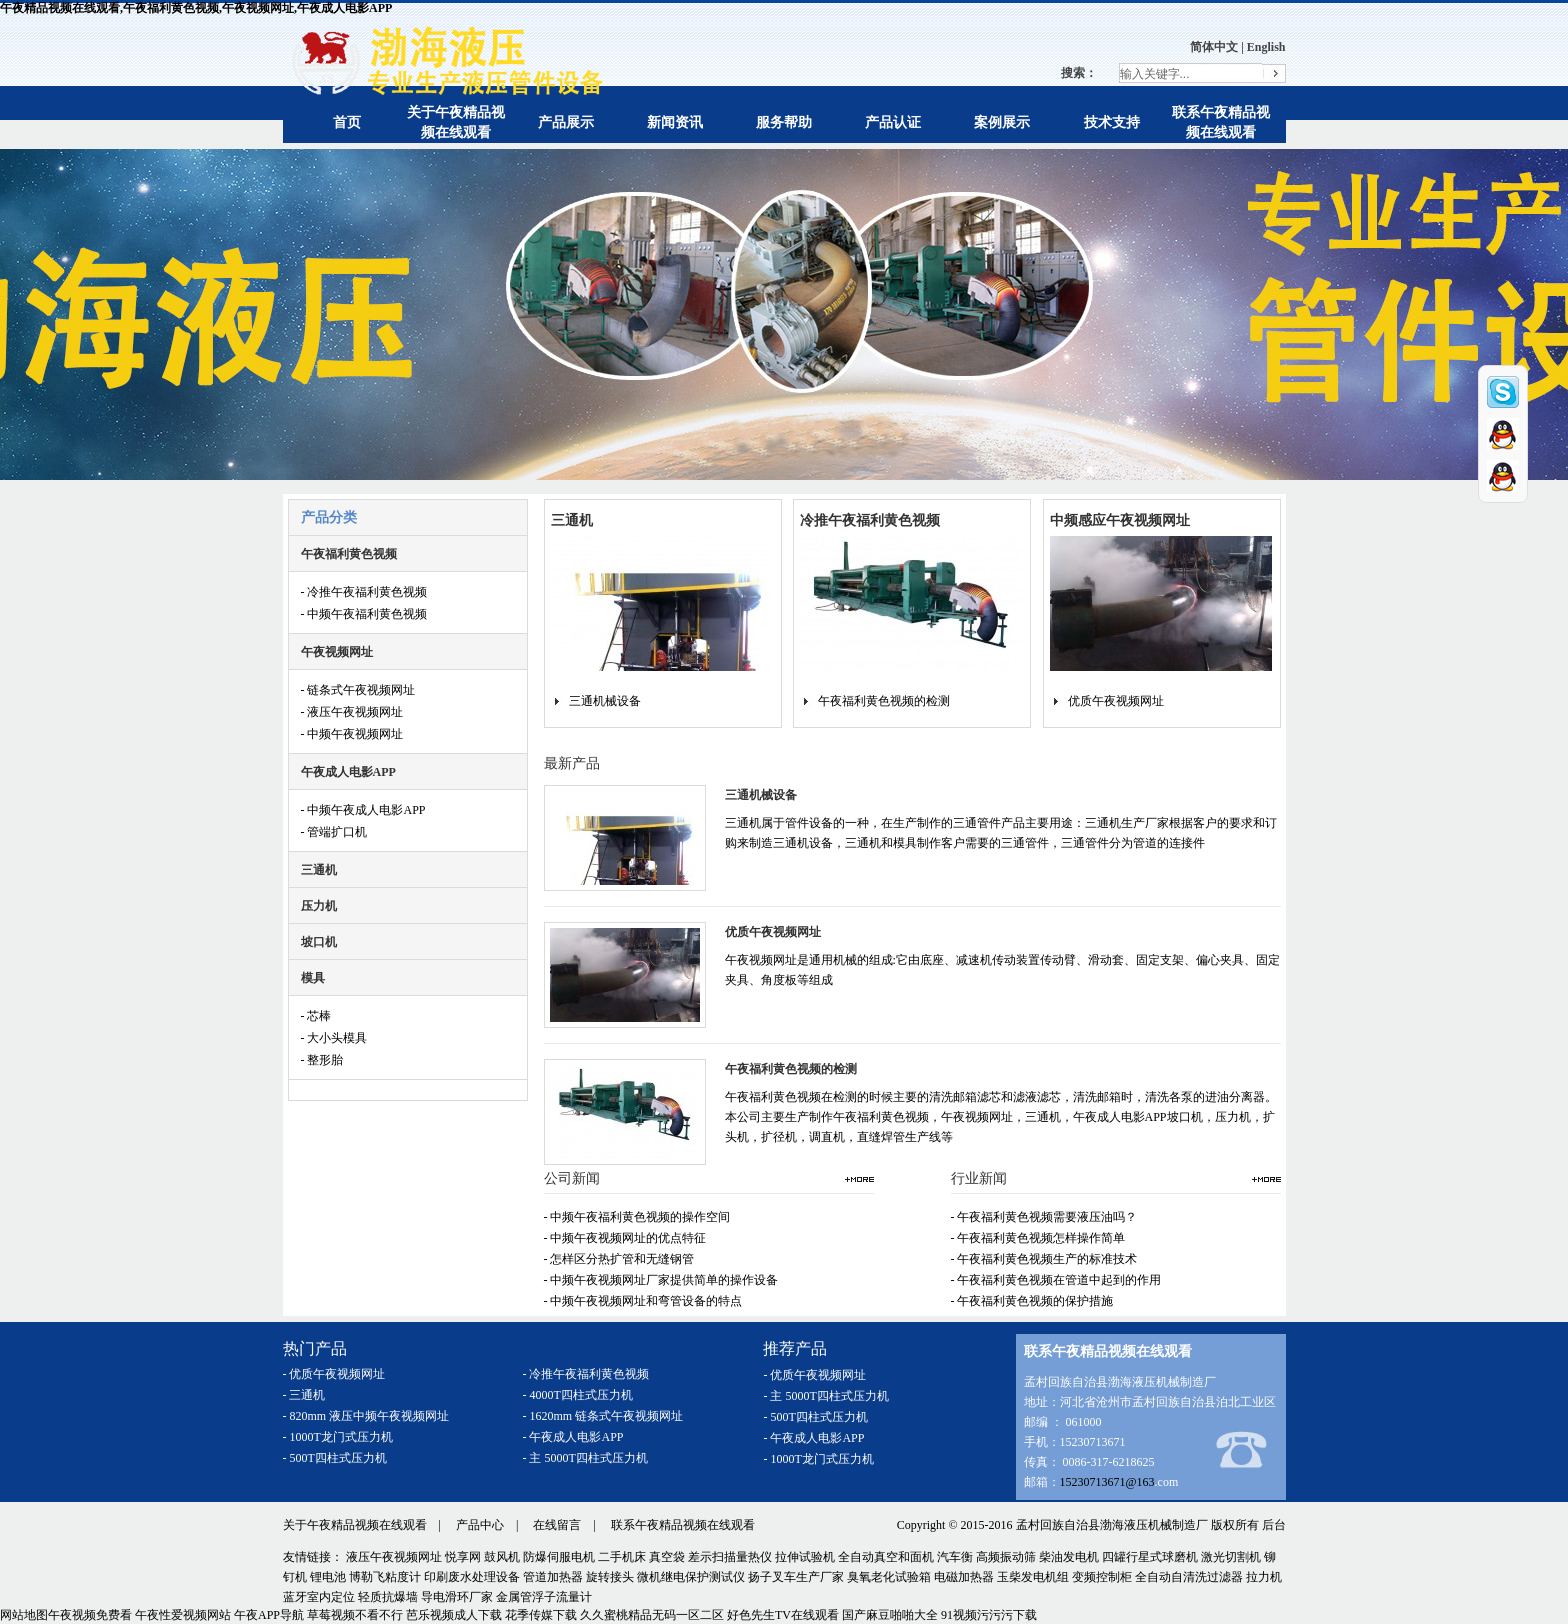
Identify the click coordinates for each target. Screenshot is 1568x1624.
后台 (1274, 1525)
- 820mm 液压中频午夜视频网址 (366, 1416)
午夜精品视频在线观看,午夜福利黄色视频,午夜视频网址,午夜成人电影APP (196, 8)
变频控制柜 (1102, 1577)
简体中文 (1214, 47)
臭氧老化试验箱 (889, 1577)
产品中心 (480, 1525)
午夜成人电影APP (348, 772)
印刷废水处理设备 (472, 1577)
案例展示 (1002, 122)
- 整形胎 (322, 1060)
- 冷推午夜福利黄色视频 (364, 592)
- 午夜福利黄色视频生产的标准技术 (1044, 1259)
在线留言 (557, 1525)
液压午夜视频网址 (394, 1557)
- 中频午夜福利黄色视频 (364, 614)
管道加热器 (553, 1577)
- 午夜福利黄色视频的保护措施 (1032, 1301)
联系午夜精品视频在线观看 (683, 1525)
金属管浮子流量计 (544, 1597)
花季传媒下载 (541, 1615)
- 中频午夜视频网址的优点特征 (625, 1238)
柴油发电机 (1069, 1557)
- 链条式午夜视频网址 (358, 690)
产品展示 (566, 122)
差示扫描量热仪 (730, 1557)
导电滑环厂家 (457, 1597)
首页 (347, 122)
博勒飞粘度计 (385, 1577)
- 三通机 (304, 1395)
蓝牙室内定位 (319, 1597)
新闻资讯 (675, 122)
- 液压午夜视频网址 (352, 712)
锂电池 (328, 1577)
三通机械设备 (605, 701)
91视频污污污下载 (989, 1615)
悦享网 (463, 1557)
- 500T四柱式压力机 (335, 1458)
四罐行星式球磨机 (1150, 1557)
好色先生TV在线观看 (783, 1615)
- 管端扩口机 (334, 832)
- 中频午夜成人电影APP (363, 810)
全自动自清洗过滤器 (1189, 1577)
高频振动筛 (1006, 1557)
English (1266, 47)
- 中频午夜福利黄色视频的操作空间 (637, 1217)
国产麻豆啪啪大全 (890, 1615)
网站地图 (24, 1615)
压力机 (319, 906)
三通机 (319, 870)
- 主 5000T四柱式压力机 (585, 1458)
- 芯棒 (316, 1016)
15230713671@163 (1107, 1482)
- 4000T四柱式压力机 (578, 1395)
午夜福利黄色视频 (349, 554)
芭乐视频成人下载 (454, 1615)
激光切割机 (1231, 1557)
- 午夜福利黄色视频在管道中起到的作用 (1056, 1280)
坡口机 (319, 942)
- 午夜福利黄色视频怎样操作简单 (1038, 1238)
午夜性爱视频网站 (183, 1615)
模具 (313, 978)
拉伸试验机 (805, 1557)
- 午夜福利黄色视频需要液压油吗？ (1044, 1217)
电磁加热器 (964, 1577)
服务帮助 (784, 122)
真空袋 (667, 1557)
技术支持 (1112, 122)
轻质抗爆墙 (388, 1597)
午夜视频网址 (337, 652)
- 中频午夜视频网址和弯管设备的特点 (643, 1301)
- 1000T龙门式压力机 (338, 1437)
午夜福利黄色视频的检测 (884, 701)
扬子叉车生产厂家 (796, 1577)
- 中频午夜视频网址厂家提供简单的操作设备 (661, 1280)
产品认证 (893, 122)
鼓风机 (502, 1557)
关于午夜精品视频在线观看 (355, 1525)
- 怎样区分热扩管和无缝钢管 (619, 1259)
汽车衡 (955, 1557)
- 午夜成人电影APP (573, 1437)
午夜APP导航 (269, 1615)
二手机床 (622, 1557)
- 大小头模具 (334, 1038)
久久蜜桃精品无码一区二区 (652, 1615)
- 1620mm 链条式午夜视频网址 (603, 1416)
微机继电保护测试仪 (691, 1577)
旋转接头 (610, 1577)
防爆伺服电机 (559, 1557)
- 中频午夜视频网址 (352, 734)
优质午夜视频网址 (1116, 701)
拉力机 (1264, 1577)
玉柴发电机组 (1033, 1577)
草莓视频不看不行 (355, 1615)
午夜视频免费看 (90, 1615)
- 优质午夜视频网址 (334, 1374)
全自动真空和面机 (886, 1557)
